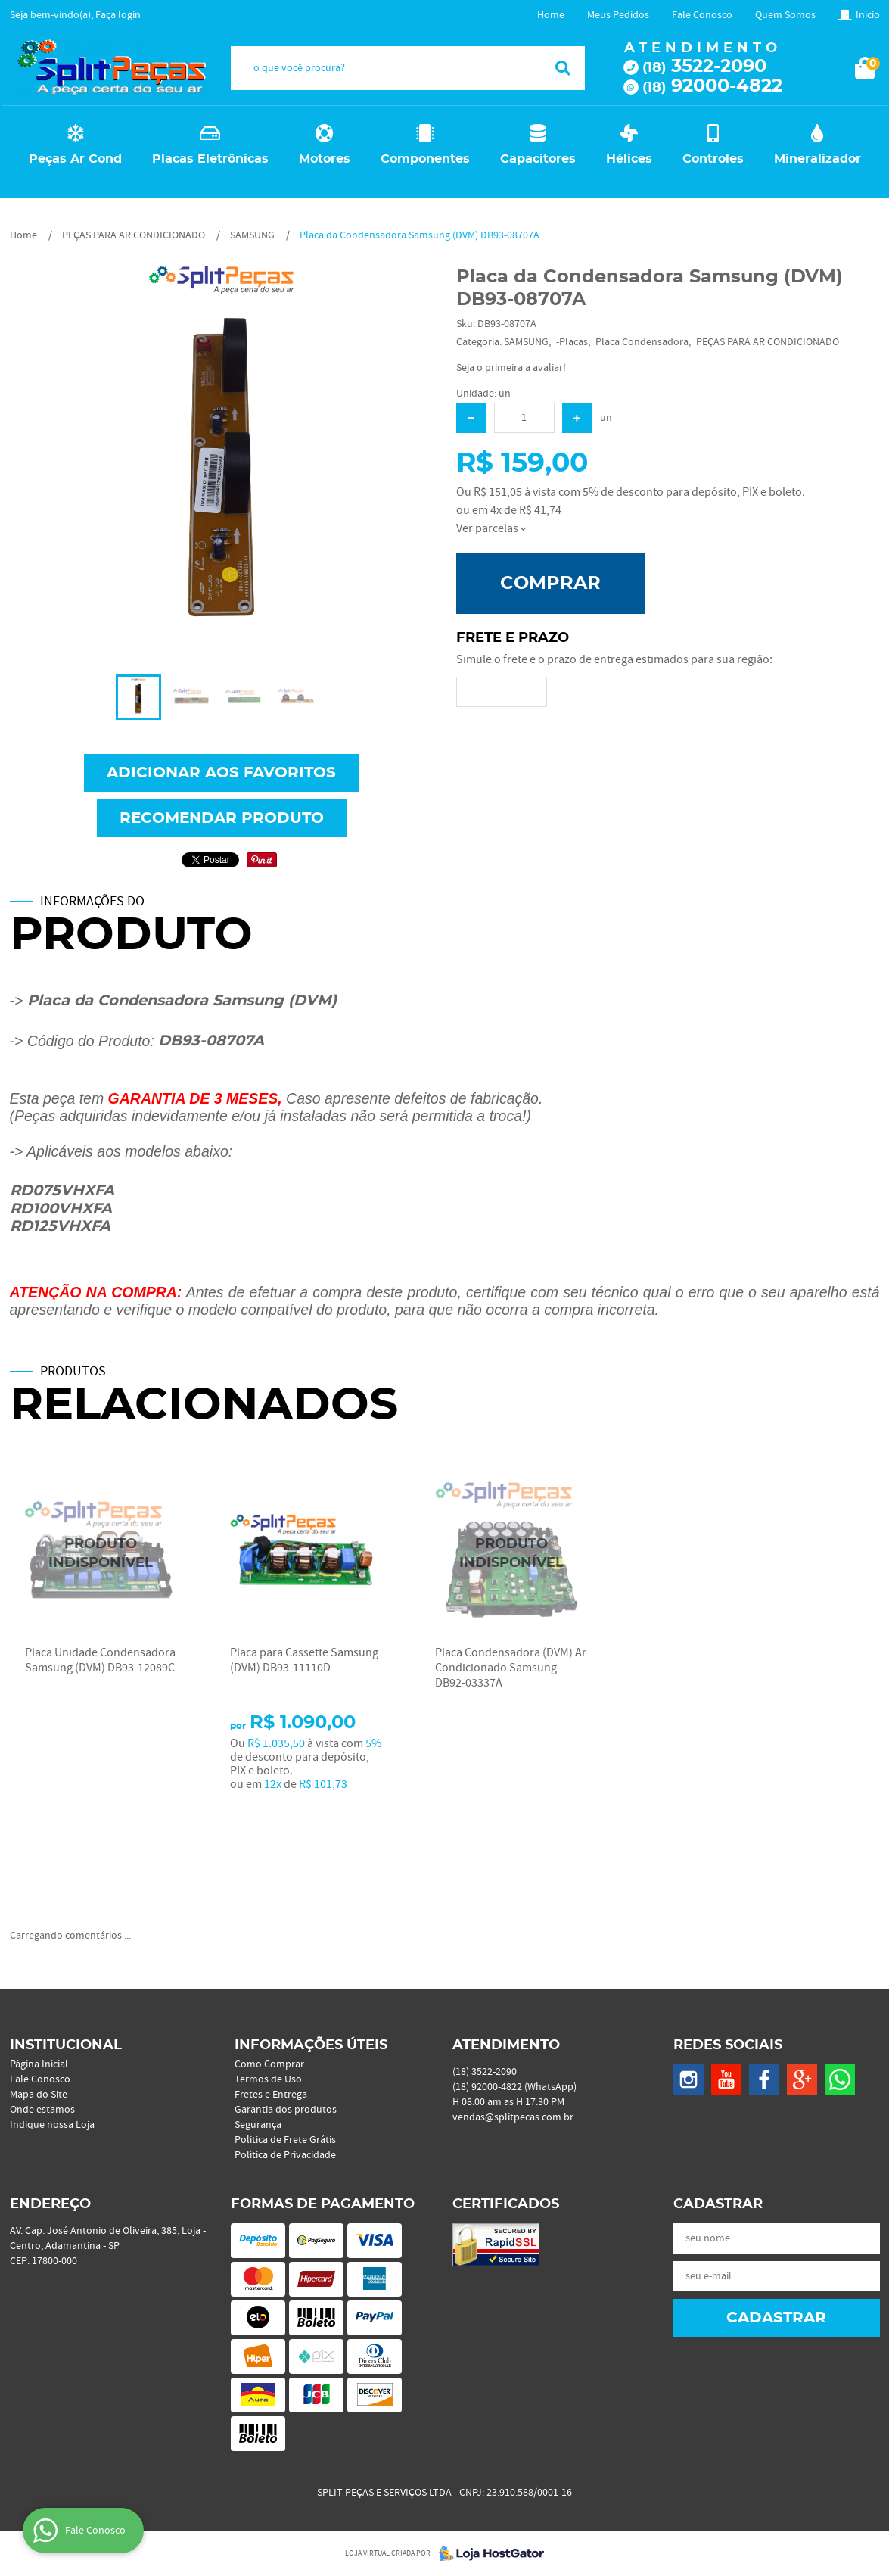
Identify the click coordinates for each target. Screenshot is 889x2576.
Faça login (118, 15)
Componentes (425, 159)
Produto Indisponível (101, 1554)
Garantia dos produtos (286, 2110)
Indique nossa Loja (52, 2125)
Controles (713, 159)
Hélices (629, 159)
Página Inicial (39, 2064)
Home (550, 15)
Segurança (258, 2125)
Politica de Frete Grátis (285, 2140)
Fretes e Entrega (271, 2094)
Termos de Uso (268, 2079)
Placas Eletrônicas (210, 159)
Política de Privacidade (285, 2155)
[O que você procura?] (563, 68)
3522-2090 (704, 67)
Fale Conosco (702, 15)
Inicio (868, 15)
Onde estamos (42, 2110)
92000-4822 (712, 86)
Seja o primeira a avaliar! (511, 368)
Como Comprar (269, 2064)
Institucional (66, 2045)
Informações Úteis (311, 2045)
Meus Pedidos (618, 15)
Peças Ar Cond (75, 159)
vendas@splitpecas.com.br (512, 2117)
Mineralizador (817, 159)
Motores (324, 159)
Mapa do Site (38, 2094)
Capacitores (538, 159)
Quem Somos (785, 15)
